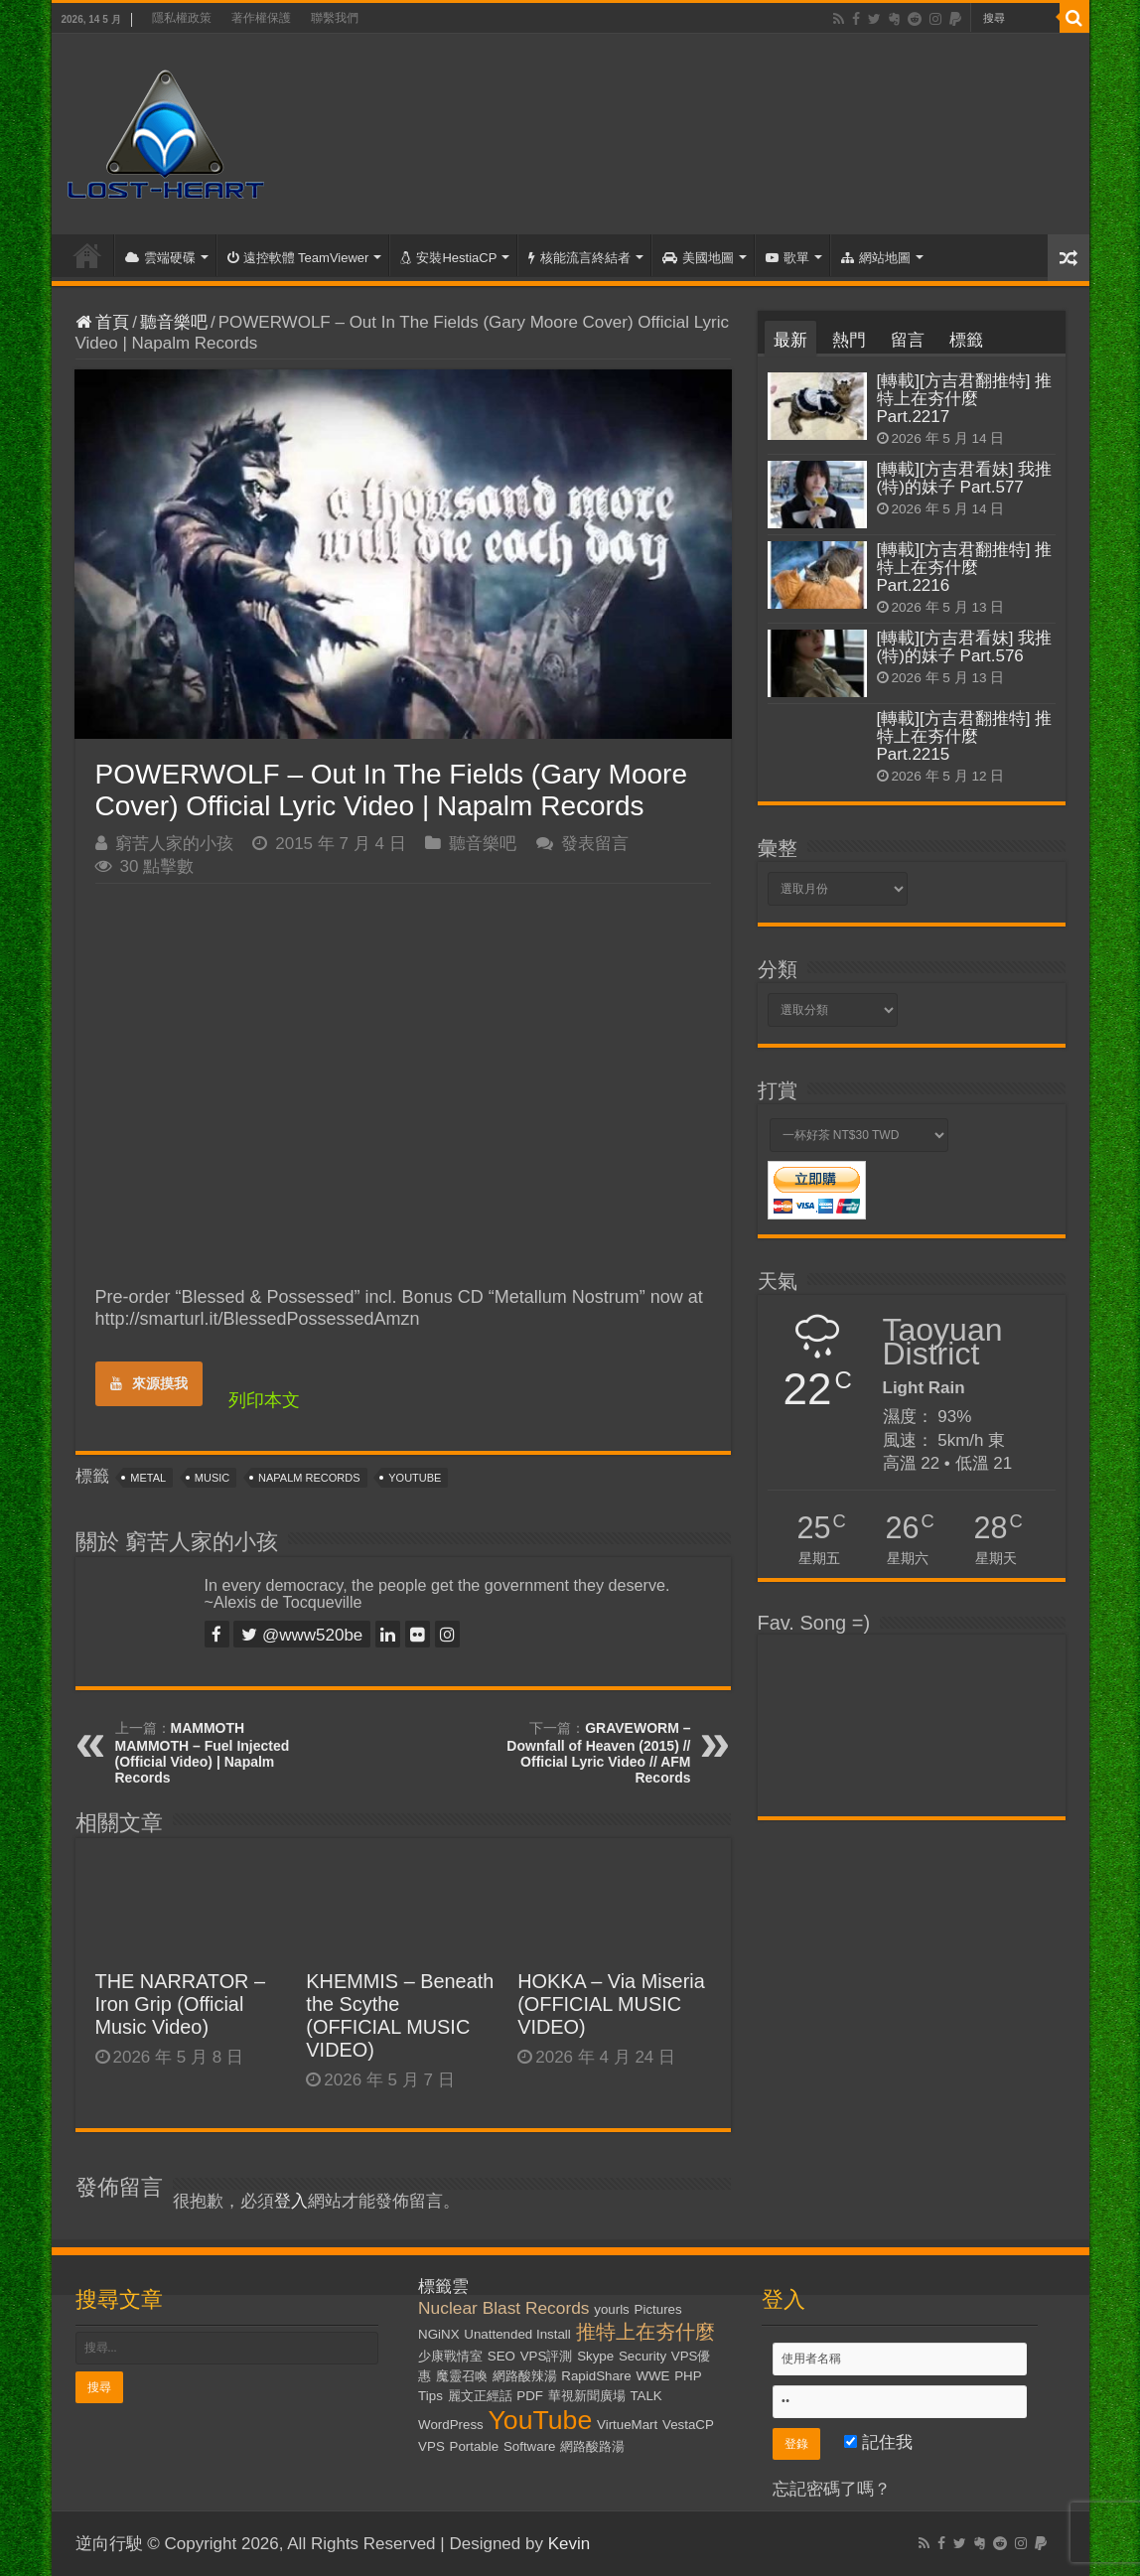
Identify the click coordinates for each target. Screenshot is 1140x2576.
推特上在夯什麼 (645, 2332)
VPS (431, 2446)
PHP (687, 2375)
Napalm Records (308, 1478)
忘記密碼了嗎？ (832, 2489)
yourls (612, 2309)
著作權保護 (261, 18)
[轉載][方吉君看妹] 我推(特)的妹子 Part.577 (965, 478)
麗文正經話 (480, 2395)
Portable (474, 2446)
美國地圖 (698, 257)
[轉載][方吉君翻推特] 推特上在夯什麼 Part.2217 (965, 398)
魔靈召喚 (462, 2375)
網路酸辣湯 (525, 2375)
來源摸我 (149, 1383)
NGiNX (438, 2334)
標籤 (966, 340)
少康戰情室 (450, 2356)
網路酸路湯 (592, 2446)
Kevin (569, 2543)
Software (529, 2446)
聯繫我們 (334, 18)
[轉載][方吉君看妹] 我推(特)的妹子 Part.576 (965, 647)
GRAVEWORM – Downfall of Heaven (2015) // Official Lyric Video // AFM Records (598, 1753)
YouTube (414, 1478)
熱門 (849, 340)
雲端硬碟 (160, 257)
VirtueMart (627, 2424)
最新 (790, 340)
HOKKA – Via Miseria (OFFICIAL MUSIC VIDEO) (611, 2004)
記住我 (878, 2442)
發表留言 (595, 843)
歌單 (787, 257)
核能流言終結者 (579, 257)
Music (212, 1478)
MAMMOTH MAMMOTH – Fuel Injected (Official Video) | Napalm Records (202, 1753)
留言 (908, 340)
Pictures (658, 2309)
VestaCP (688, 2424)
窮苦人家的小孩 (174, 843)
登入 (291, 2201)
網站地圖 (876, 257)
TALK (645, 2395)
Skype (595, 2356)
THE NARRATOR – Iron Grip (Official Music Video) (180, 2004)
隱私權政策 (182, 18)
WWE (652, 2375)
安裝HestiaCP (448, 257)
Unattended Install (517, 2334)
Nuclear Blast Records (503, 2308)
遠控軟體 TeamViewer (298, 257)
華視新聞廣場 (587, 2395)
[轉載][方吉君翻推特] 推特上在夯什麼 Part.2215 (965, 736)
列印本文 (264, 1400)
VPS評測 (546, 2356)
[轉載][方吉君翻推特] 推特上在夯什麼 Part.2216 (965, 567)
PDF (529, 2395)
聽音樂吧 (174, 322)
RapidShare (596, 2375)
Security (642, 2356)
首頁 (87, 255)
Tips (430, 2395)
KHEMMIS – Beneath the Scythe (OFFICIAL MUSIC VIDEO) (400, 2015)
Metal (148, 1478)
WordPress (451, 2424)
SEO (501, 2356)
